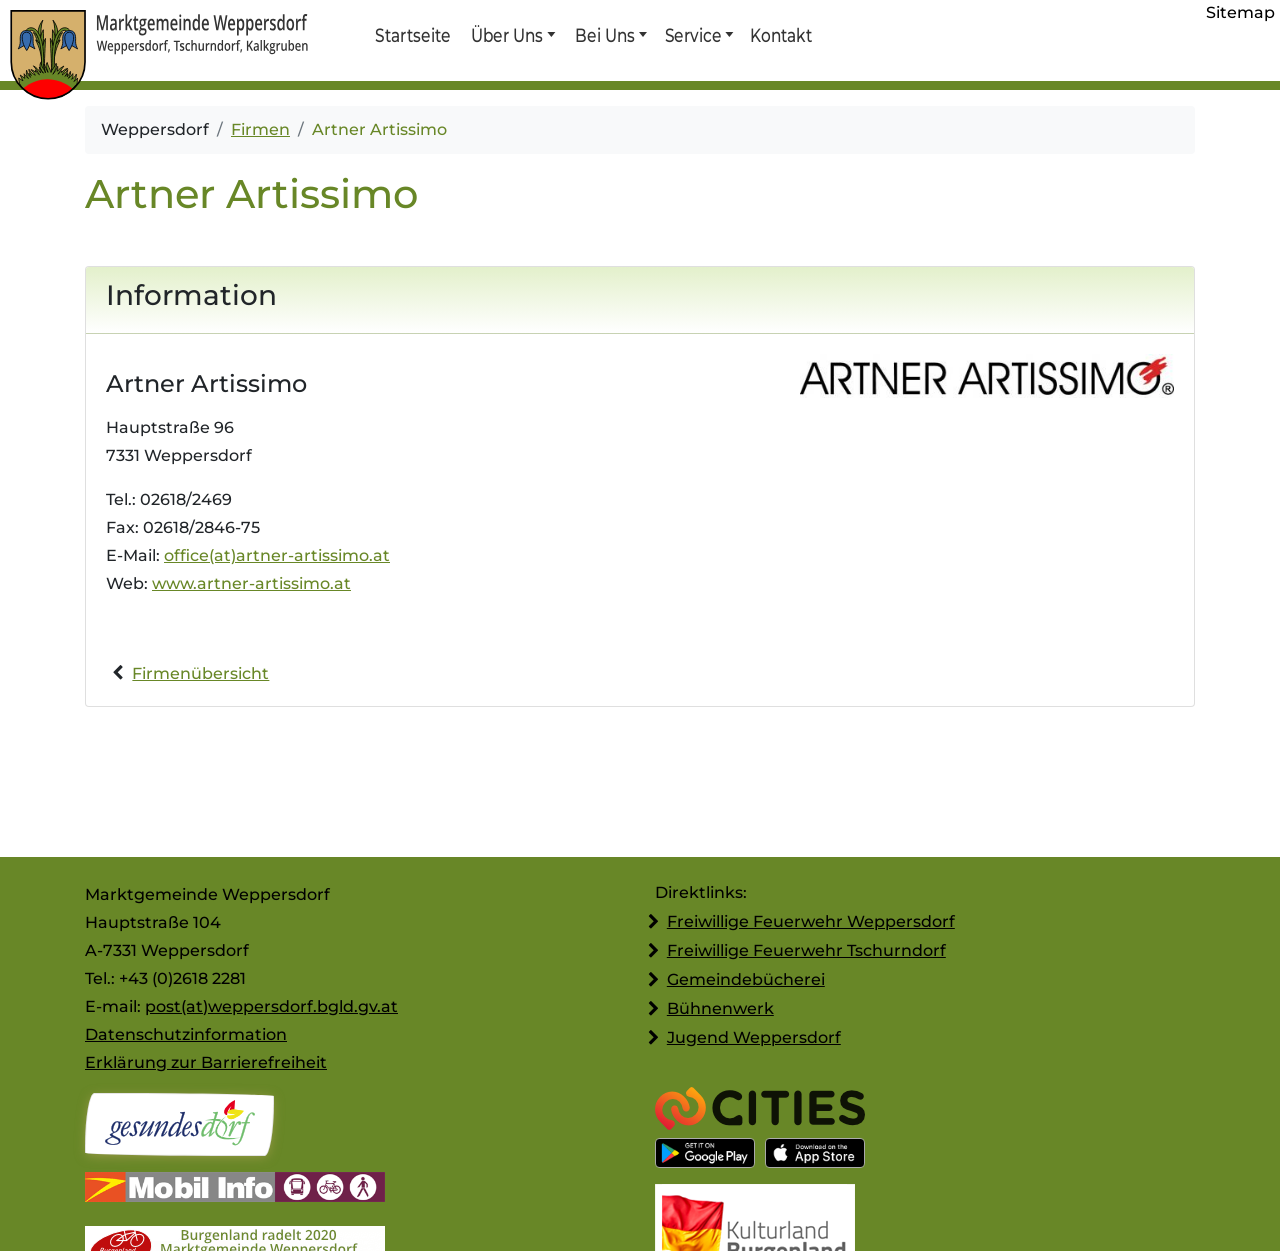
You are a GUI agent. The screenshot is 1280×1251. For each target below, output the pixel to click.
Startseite (412, 35)
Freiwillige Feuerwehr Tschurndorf (806, 950)
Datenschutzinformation (186, 1034)
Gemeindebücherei (746, 979)
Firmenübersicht (200, 673)
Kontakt (780, 35)
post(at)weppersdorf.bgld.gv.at (271, 1006)
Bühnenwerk (720, 1008)
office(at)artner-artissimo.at (277, 555)
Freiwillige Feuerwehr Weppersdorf (811, 921)
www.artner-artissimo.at (251, 583)
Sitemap (1240, 12)
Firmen (260, 129)
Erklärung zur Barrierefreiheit (206, 1062)
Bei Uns (605, 35)
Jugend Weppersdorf (754, 1037)
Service (692, 35)
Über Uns (507, 35)
